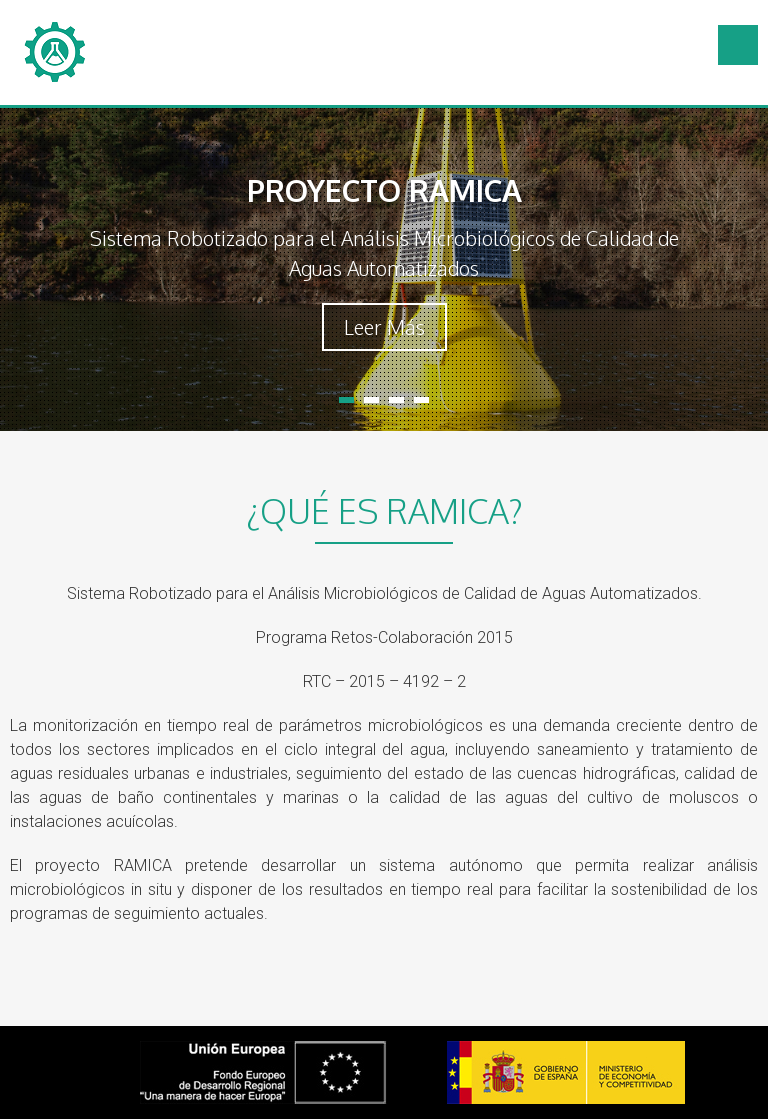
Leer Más (384, 327)
